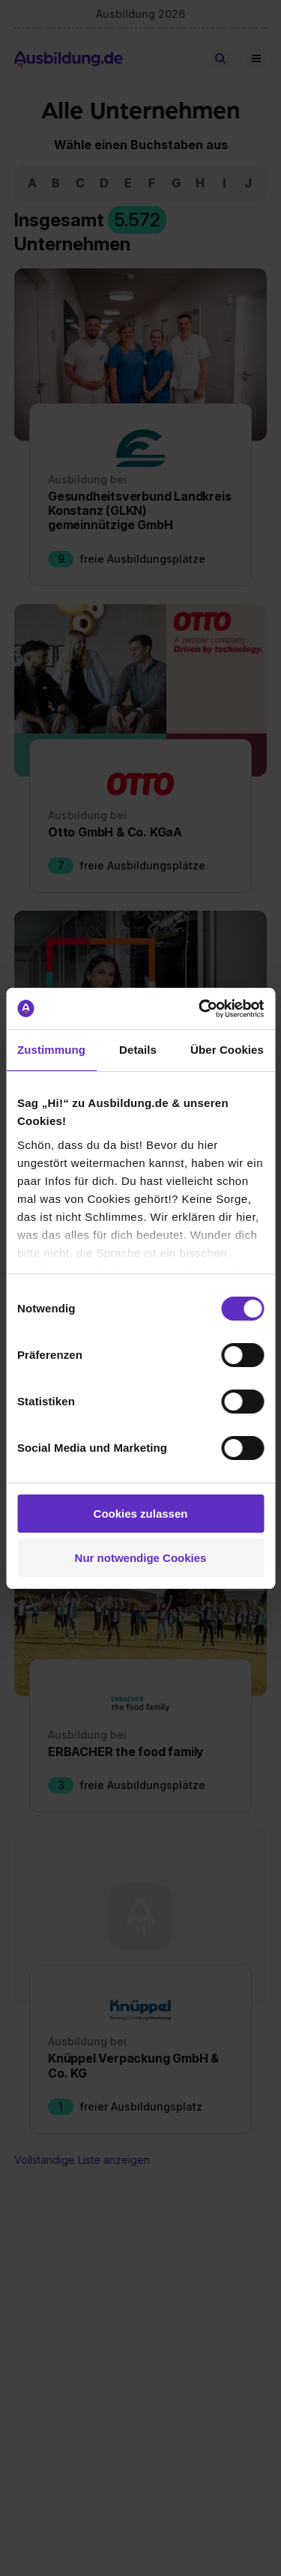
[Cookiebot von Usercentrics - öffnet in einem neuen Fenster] (200, 1009)
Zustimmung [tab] (51, 1049)
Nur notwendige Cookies (141, 1557)
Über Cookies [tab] (227, 1049)
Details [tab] (138, 1049)
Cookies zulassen (141, 1513)
